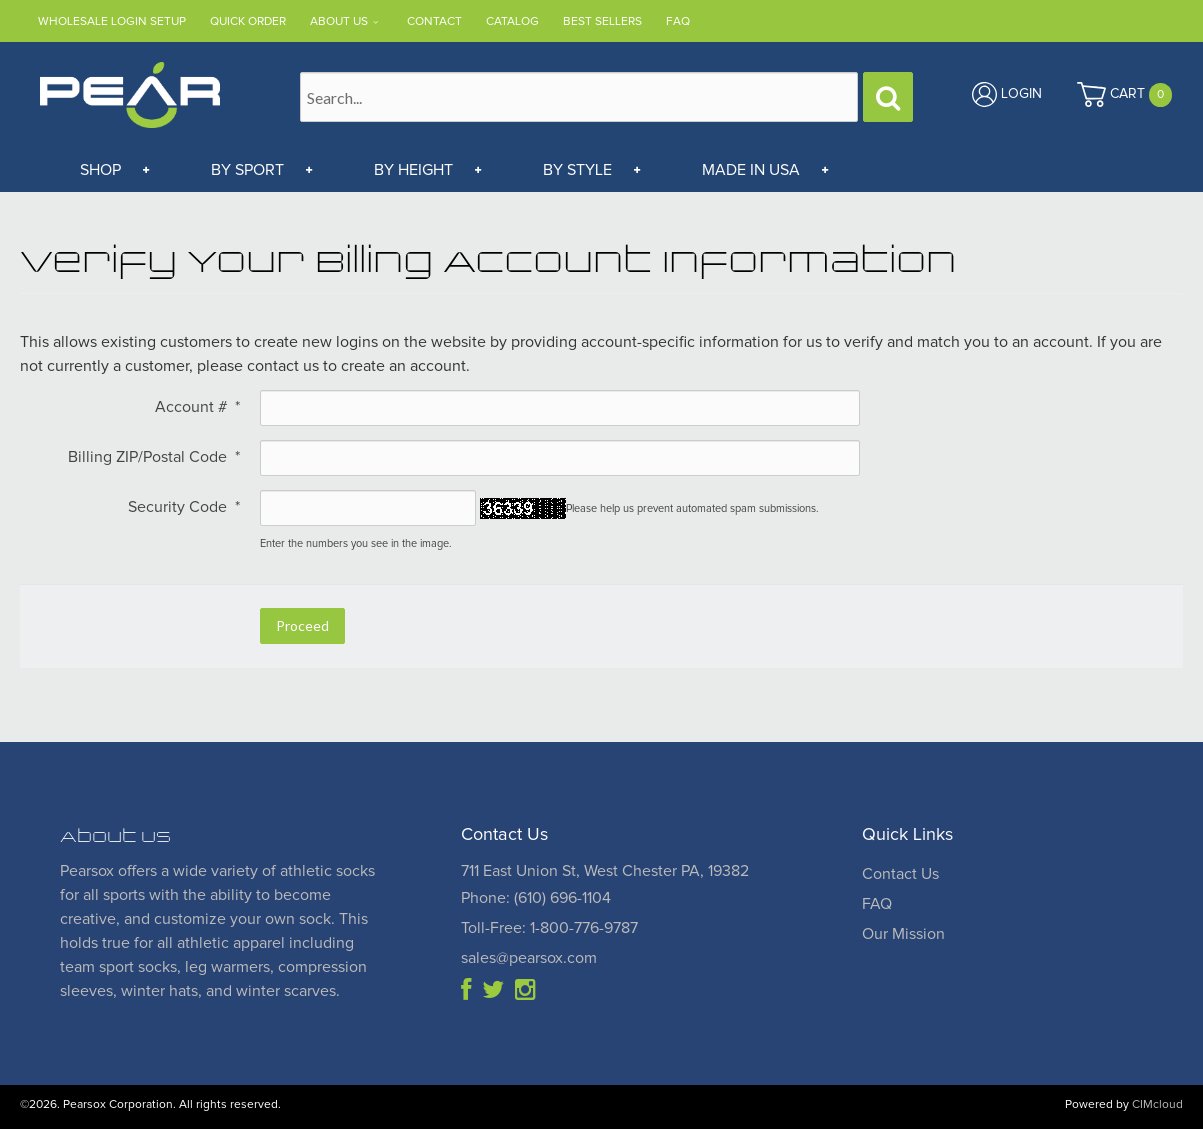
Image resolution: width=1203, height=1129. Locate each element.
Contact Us (900, 874)
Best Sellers (602, 22)
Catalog (512, 22)
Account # (197, 407)
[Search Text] (579, 97)
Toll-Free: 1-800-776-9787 (549, 928)
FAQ (678, 22)
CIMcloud (1157, 1105)
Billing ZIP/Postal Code (154, 457)
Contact (434, 22)
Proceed (302, 625)
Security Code (184, 507)
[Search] (888, 97)
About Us (339, 22)
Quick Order (248, 22)
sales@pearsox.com (529, 958)
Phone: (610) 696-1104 (536, 898)
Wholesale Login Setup (112, 22)
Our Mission (903, 934)
